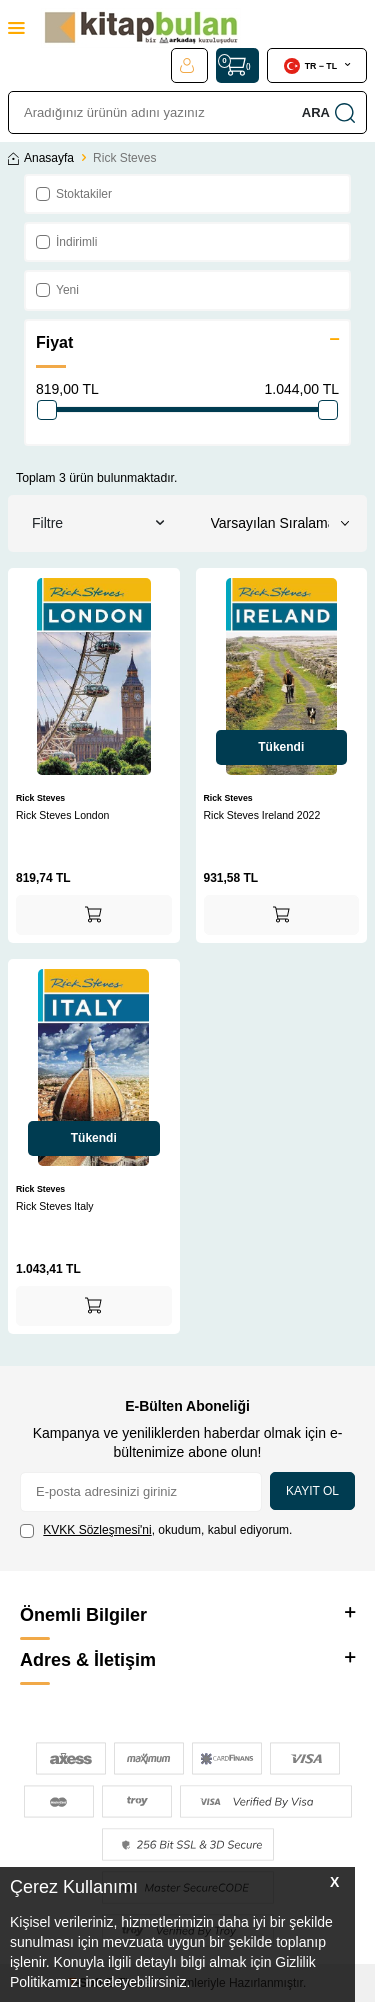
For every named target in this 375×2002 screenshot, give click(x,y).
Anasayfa (41, 158)
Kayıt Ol (312, 1491)
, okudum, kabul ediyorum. (156, 1530)
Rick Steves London (62, 815)
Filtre (98, 523)
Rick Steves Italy (55, 1206)
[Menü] (16, 27)
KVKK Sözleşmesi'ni (97, 1530)
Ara (328, 113)
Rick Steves (40, 798)
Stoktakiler (74, 194)
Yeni (57, 290)
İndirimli (66, 242)
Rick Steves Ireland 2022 (262, 815)
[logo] (141, 28)
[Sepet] (237, 65)
